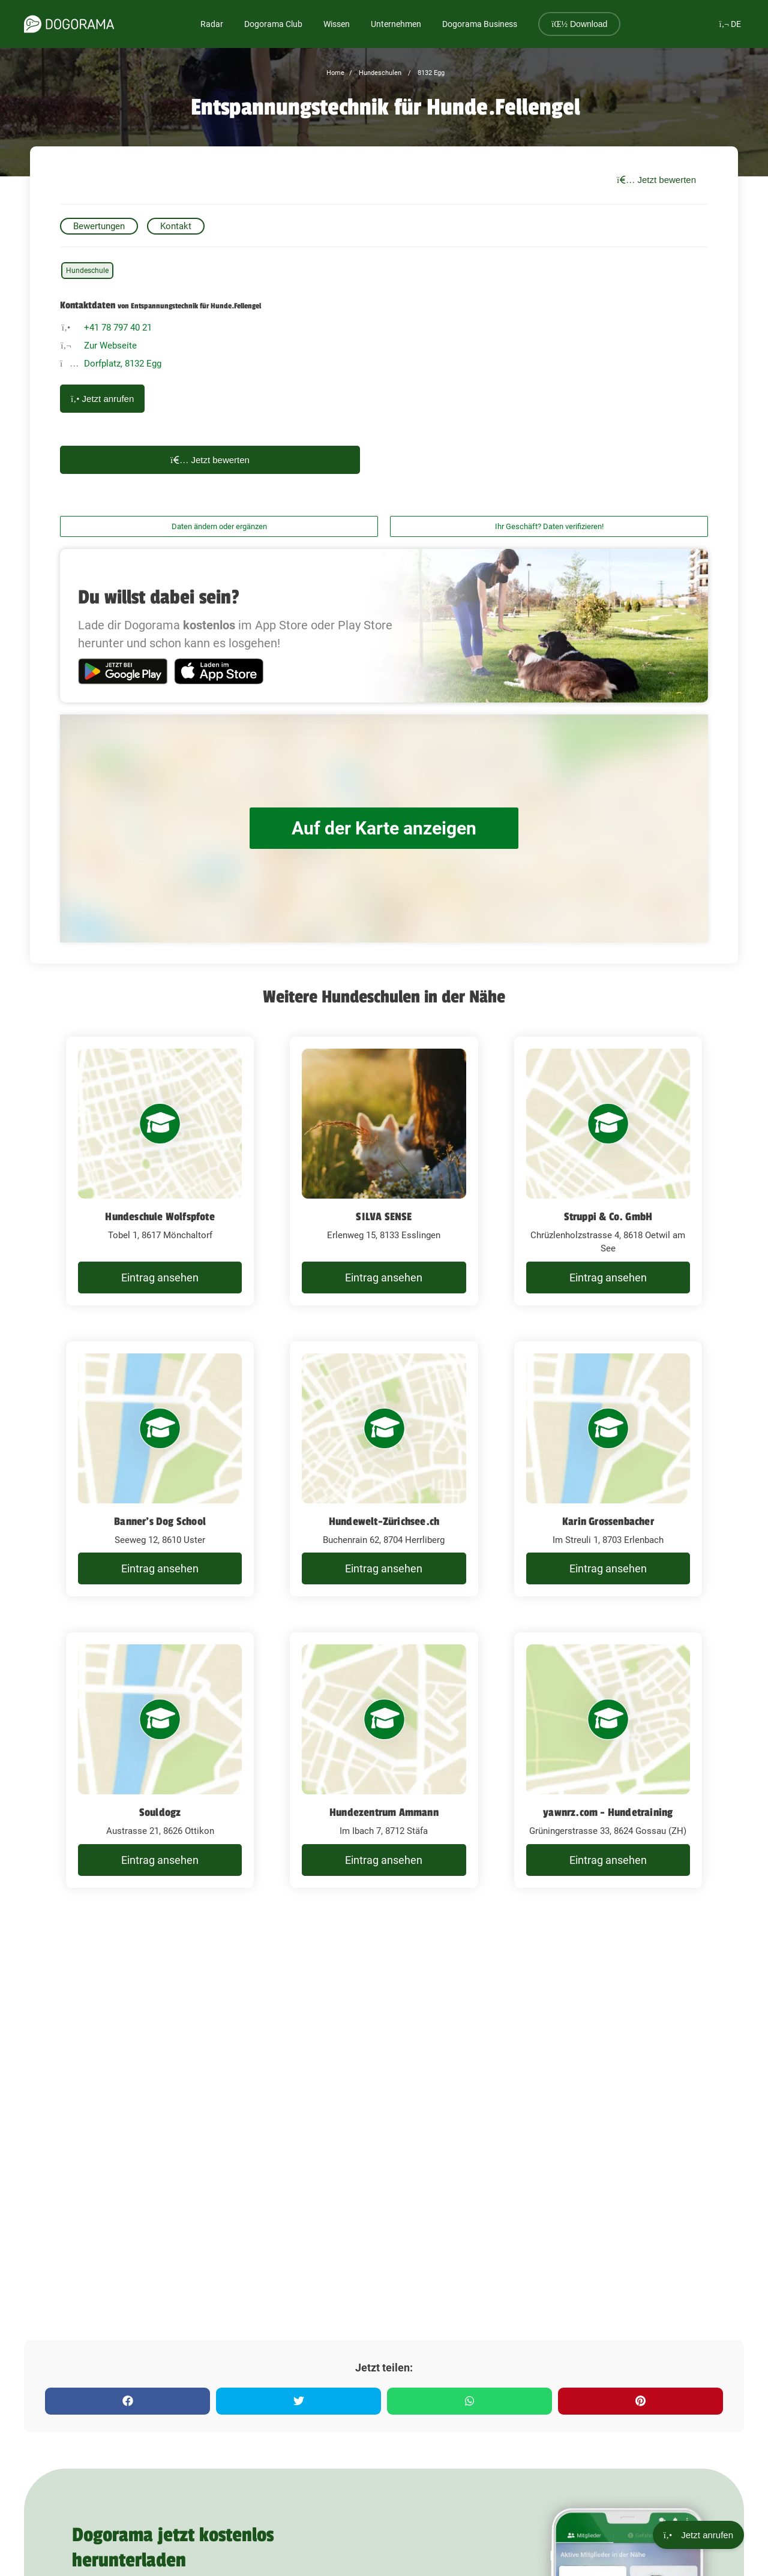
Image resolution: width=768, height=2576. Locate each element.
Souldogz (160, 1812)
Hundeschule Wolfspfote (159, 1216)
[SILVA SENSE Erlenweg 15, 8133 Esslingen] (384, 1171)
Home (335, 73)
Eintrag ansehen (160, 1277)
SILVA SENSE (384, 1216)
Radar (211, 24)
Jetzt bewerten (656, 180)
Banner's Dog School (160, 1521)
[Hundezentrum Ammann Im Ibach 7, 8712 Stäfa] (384, 1760)
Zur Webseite (110, 345)
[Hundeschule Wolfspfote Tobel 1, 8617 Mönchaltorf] (160, 1171)
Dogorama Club (273, 24)
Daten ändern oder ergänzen (219, 526)
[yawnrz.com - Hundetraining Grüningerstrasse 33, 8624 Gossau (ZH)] (608, 1760)
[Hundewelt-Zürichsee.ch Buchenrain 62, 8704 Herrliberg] (384, 1469)
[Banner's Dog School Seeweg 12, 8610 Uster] (160, 1469)
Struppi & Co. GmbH (608, 1216)
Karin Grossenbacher (608, 1521)
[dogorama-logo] (69, 24)
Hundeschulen (379, 73)
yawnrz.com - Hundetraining (608, 1812)
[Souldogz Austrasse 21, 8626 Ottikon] (160, 1760)
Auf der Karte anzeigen (384, 828)
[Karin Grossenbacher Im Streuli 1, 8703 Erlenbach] (608, 1469)
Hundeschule (87, 270)
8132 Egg (430, 73)
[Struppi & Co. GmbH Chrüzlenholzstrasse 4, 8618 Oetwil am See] (608, 1171)
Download (579, 24)
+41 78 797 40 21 (118, 327)
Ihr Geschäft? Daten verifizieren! (549, 526)
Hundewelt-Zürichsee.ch (384, 1521)
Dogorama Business (479, 24)
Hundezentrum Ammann (384, 1812)
